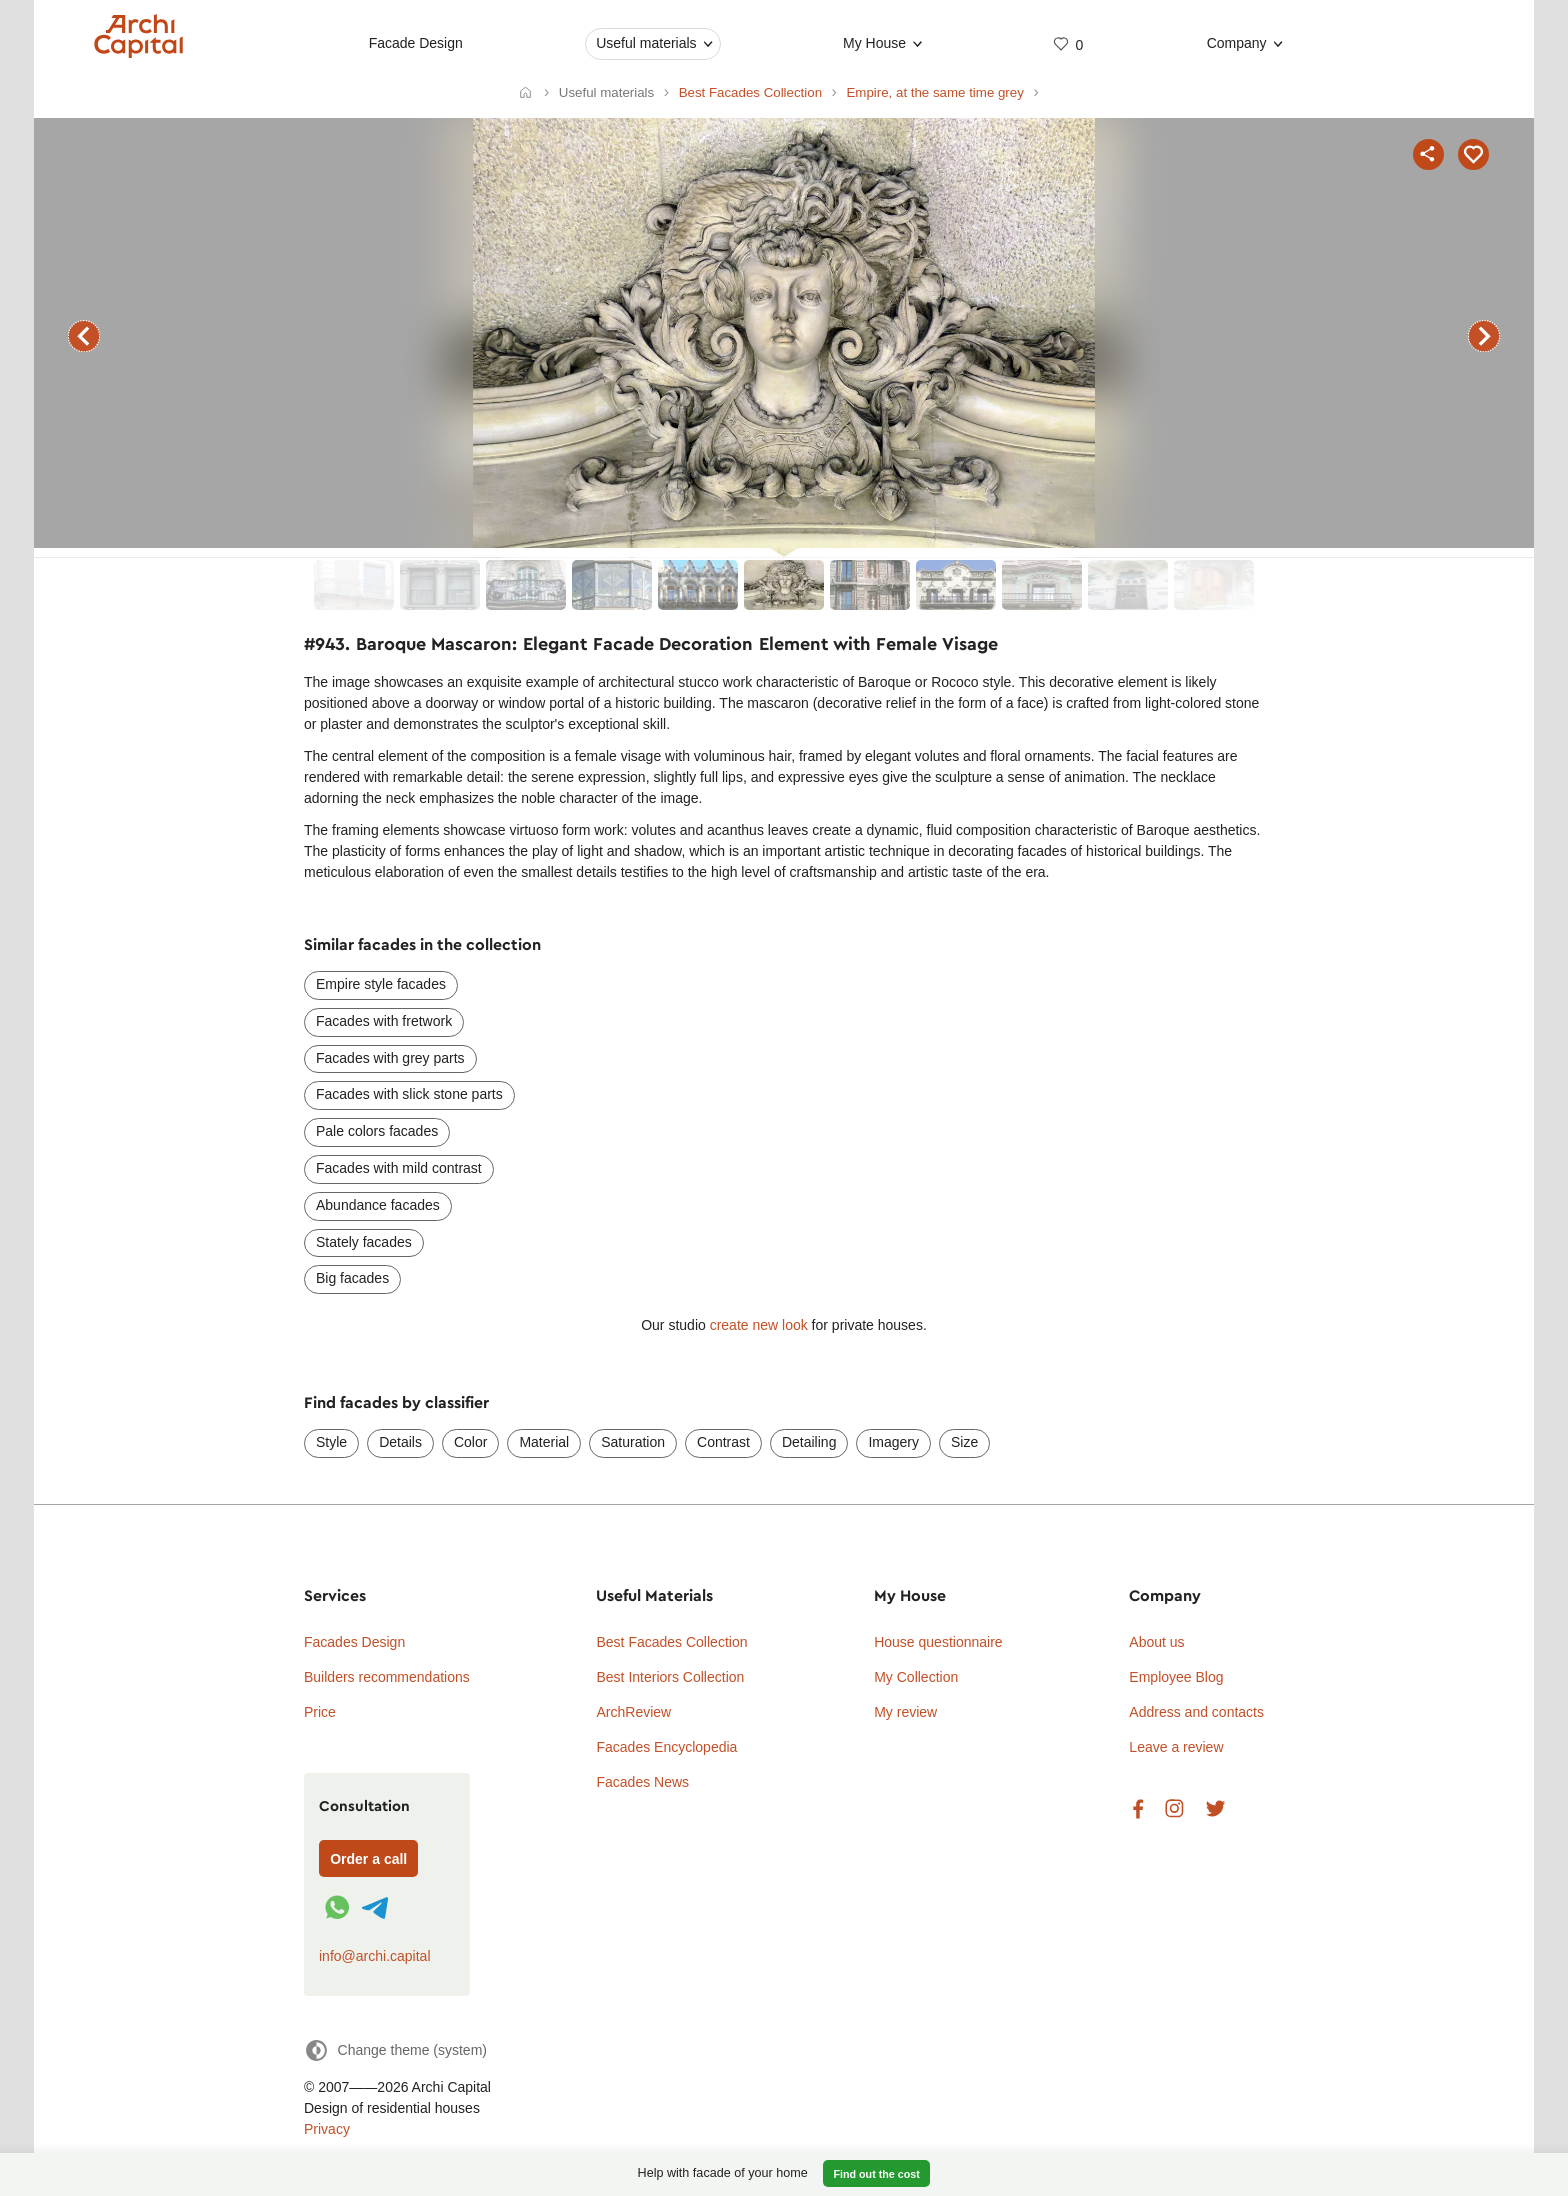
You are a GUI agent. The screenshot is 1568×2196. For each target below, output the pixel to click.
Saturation (633, 1442)
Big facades (352, 1278)
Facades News (642, 1782)
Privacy (327, 2129)
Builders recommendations (387, 1677)
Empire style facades (381, 984)
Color (470, 1442)
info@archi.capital (375, 1956)
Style (331, 1442)
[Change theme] (395, 2050)
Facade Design (416, 43)
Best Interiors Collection (670, 1677)
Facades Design (354, 1642)
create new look (759, 1325)
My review (905, 1712)
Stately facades (364, 1242)
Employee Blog (1176, 1677)
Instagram (1174, 1809)
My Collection (916, 1677)
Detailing (809, 1442)
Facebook (1138, 1809)
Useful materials (646, 43)
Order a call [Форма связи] (368, 1859)
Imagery (893, 1442)
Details (400, 1442)
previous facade (84, 336)
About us (1156, 1642)
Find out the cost (877, 2174)
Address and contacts (1196, 1712)
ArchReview (633, 1712)
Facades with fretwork (384, 1021)
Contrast (723, 1442)
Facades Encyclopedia (666, 1747)
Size (964, 1442)
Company (1237, 43)
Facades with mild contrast (399, 1168)
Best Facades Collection (671, 1642)
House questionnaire (938, 1642)
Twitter (1215, 1809)
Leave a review (1176, 1747)
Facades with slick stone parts (409, 1094)
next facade (1484, 336)
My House (874, 43)
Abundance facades (378, 1205)
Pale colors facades (377, 1131)
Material (544, 1442)
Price (320, 1712)
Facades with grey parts (390, 1058)
